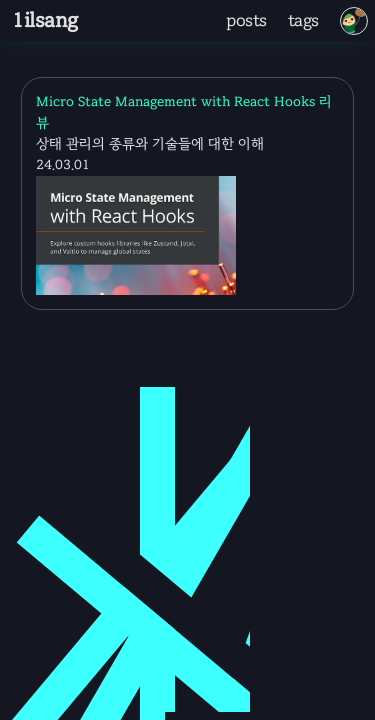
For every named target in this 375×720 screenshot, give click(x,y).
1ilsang (44, 20)
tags (303, 21)
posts (246, 21)
